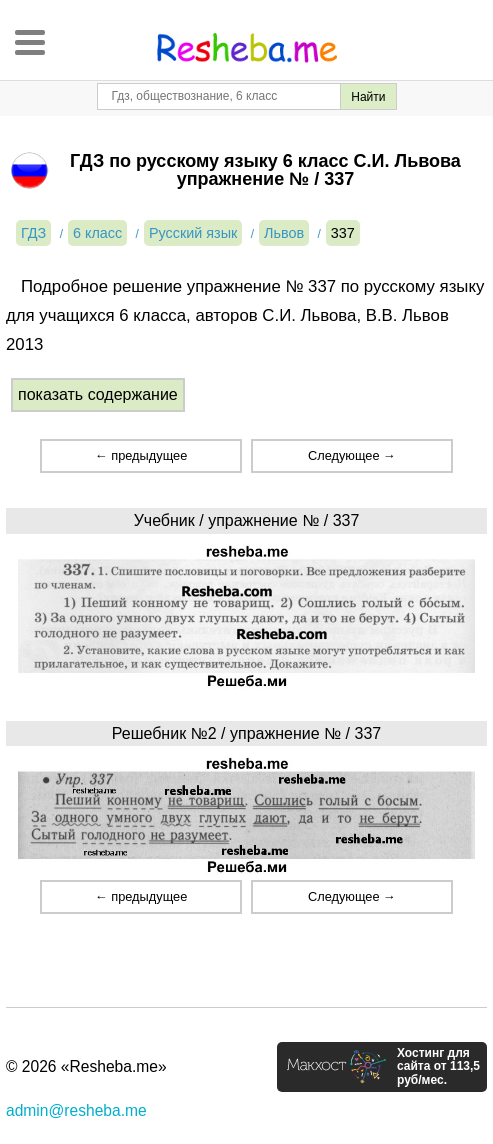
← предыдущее (141, 455)
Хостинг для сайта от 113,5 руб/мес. (438, 1067)
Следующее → (352, 455)
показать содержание (98, 394)
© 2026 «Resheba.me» (86, 1066)
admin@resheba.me (76, 1110)
